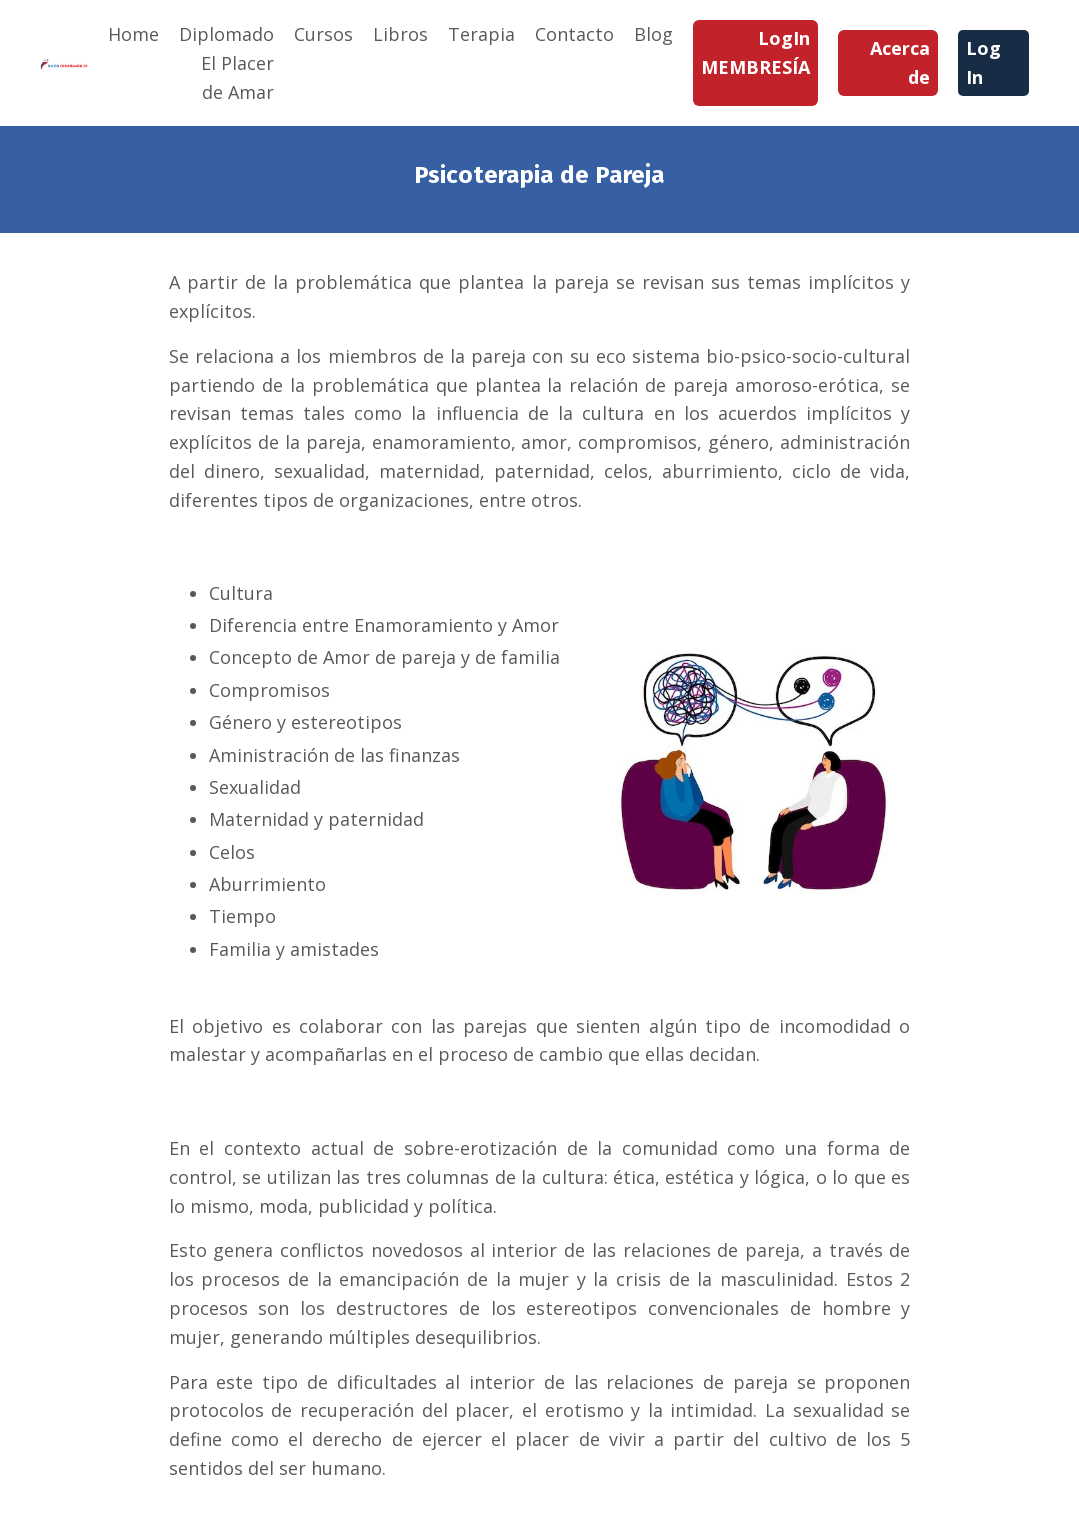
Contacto (574, 34)
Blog (653, 34)
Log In (983, 62)
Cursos (323, 34)
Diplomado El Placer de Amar (226, 63)
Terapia (481, 34)
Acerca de (900, 62)
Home (133, 34)
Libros (400, 34)
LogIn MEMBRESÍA (755, 52)
